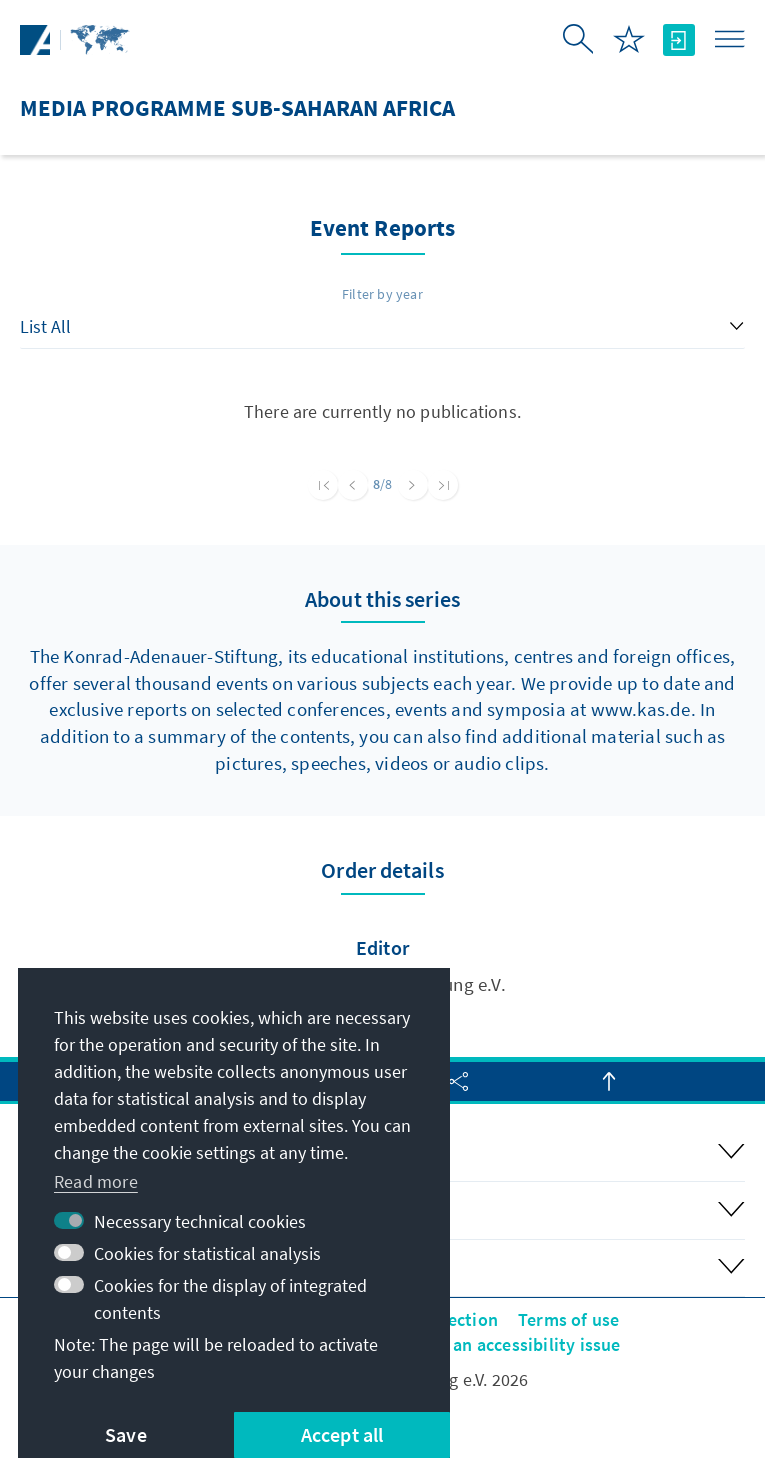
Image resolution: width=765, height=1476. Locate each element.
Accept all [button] (342, 1434)
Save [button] (126, 1434)
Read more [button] (96, 1181)
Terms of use (568, 1319)
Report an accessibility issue (507, 1344)
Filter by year (382, 294)
